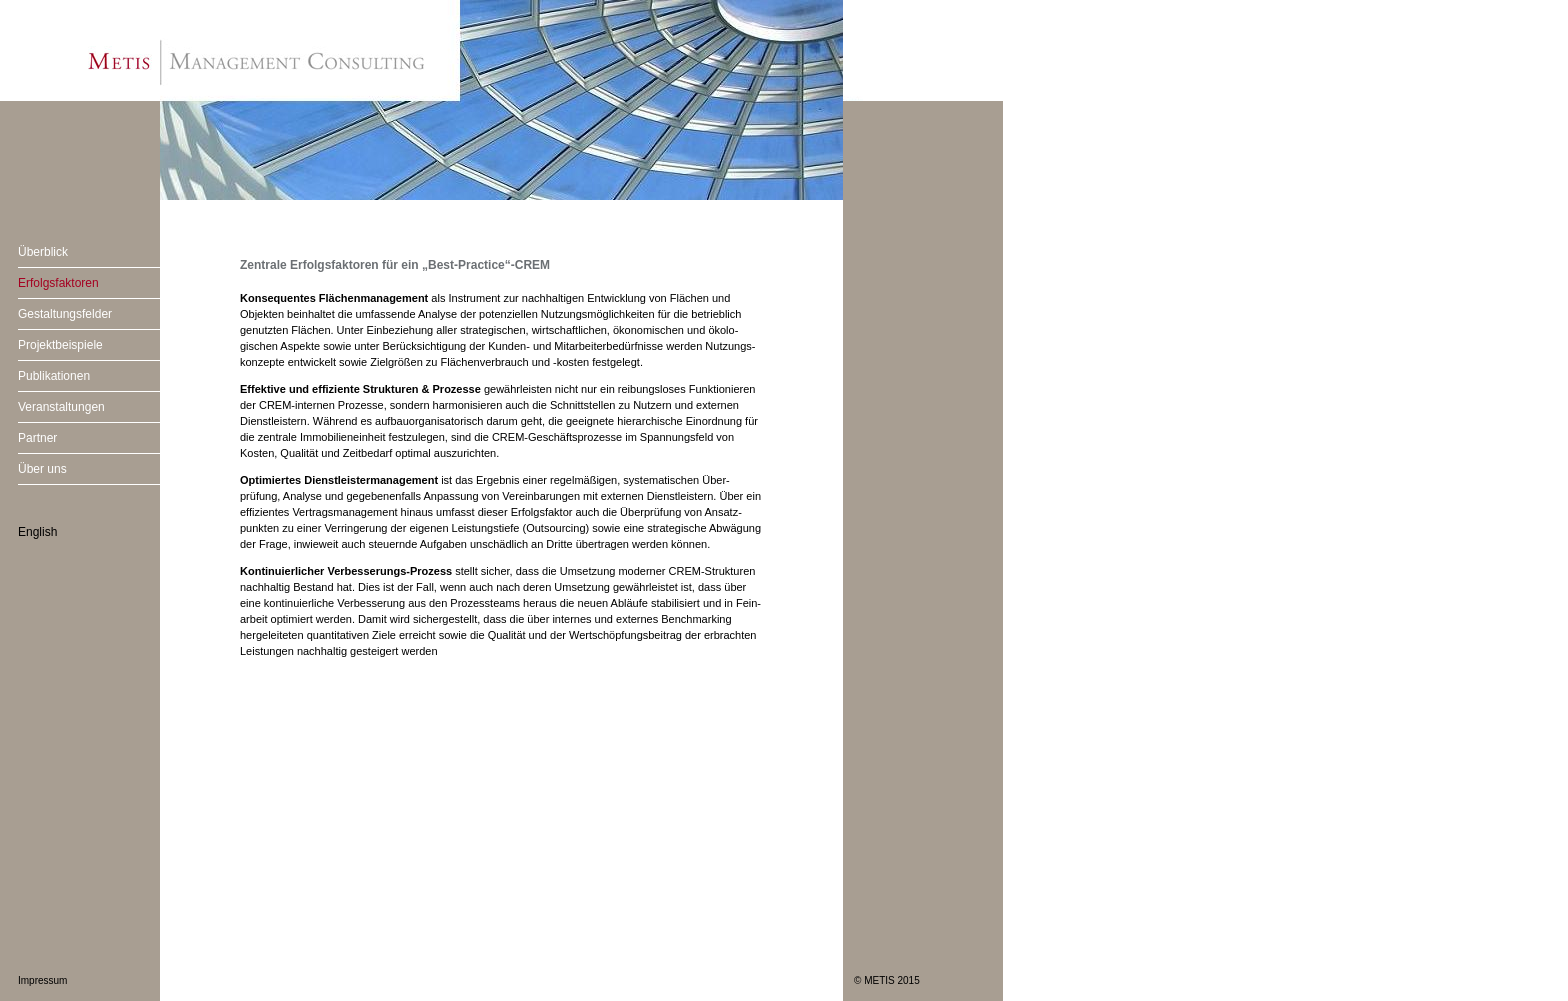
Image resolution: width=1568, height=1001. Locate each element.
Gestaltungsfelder (65, 314)
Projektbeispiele (60, 345)
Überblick (43, 252)
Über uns (42, 469)
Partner (37, 438)
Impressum (42, 980)
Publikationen (54, 376)
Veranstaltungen (61, 407)
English (37, 532)
